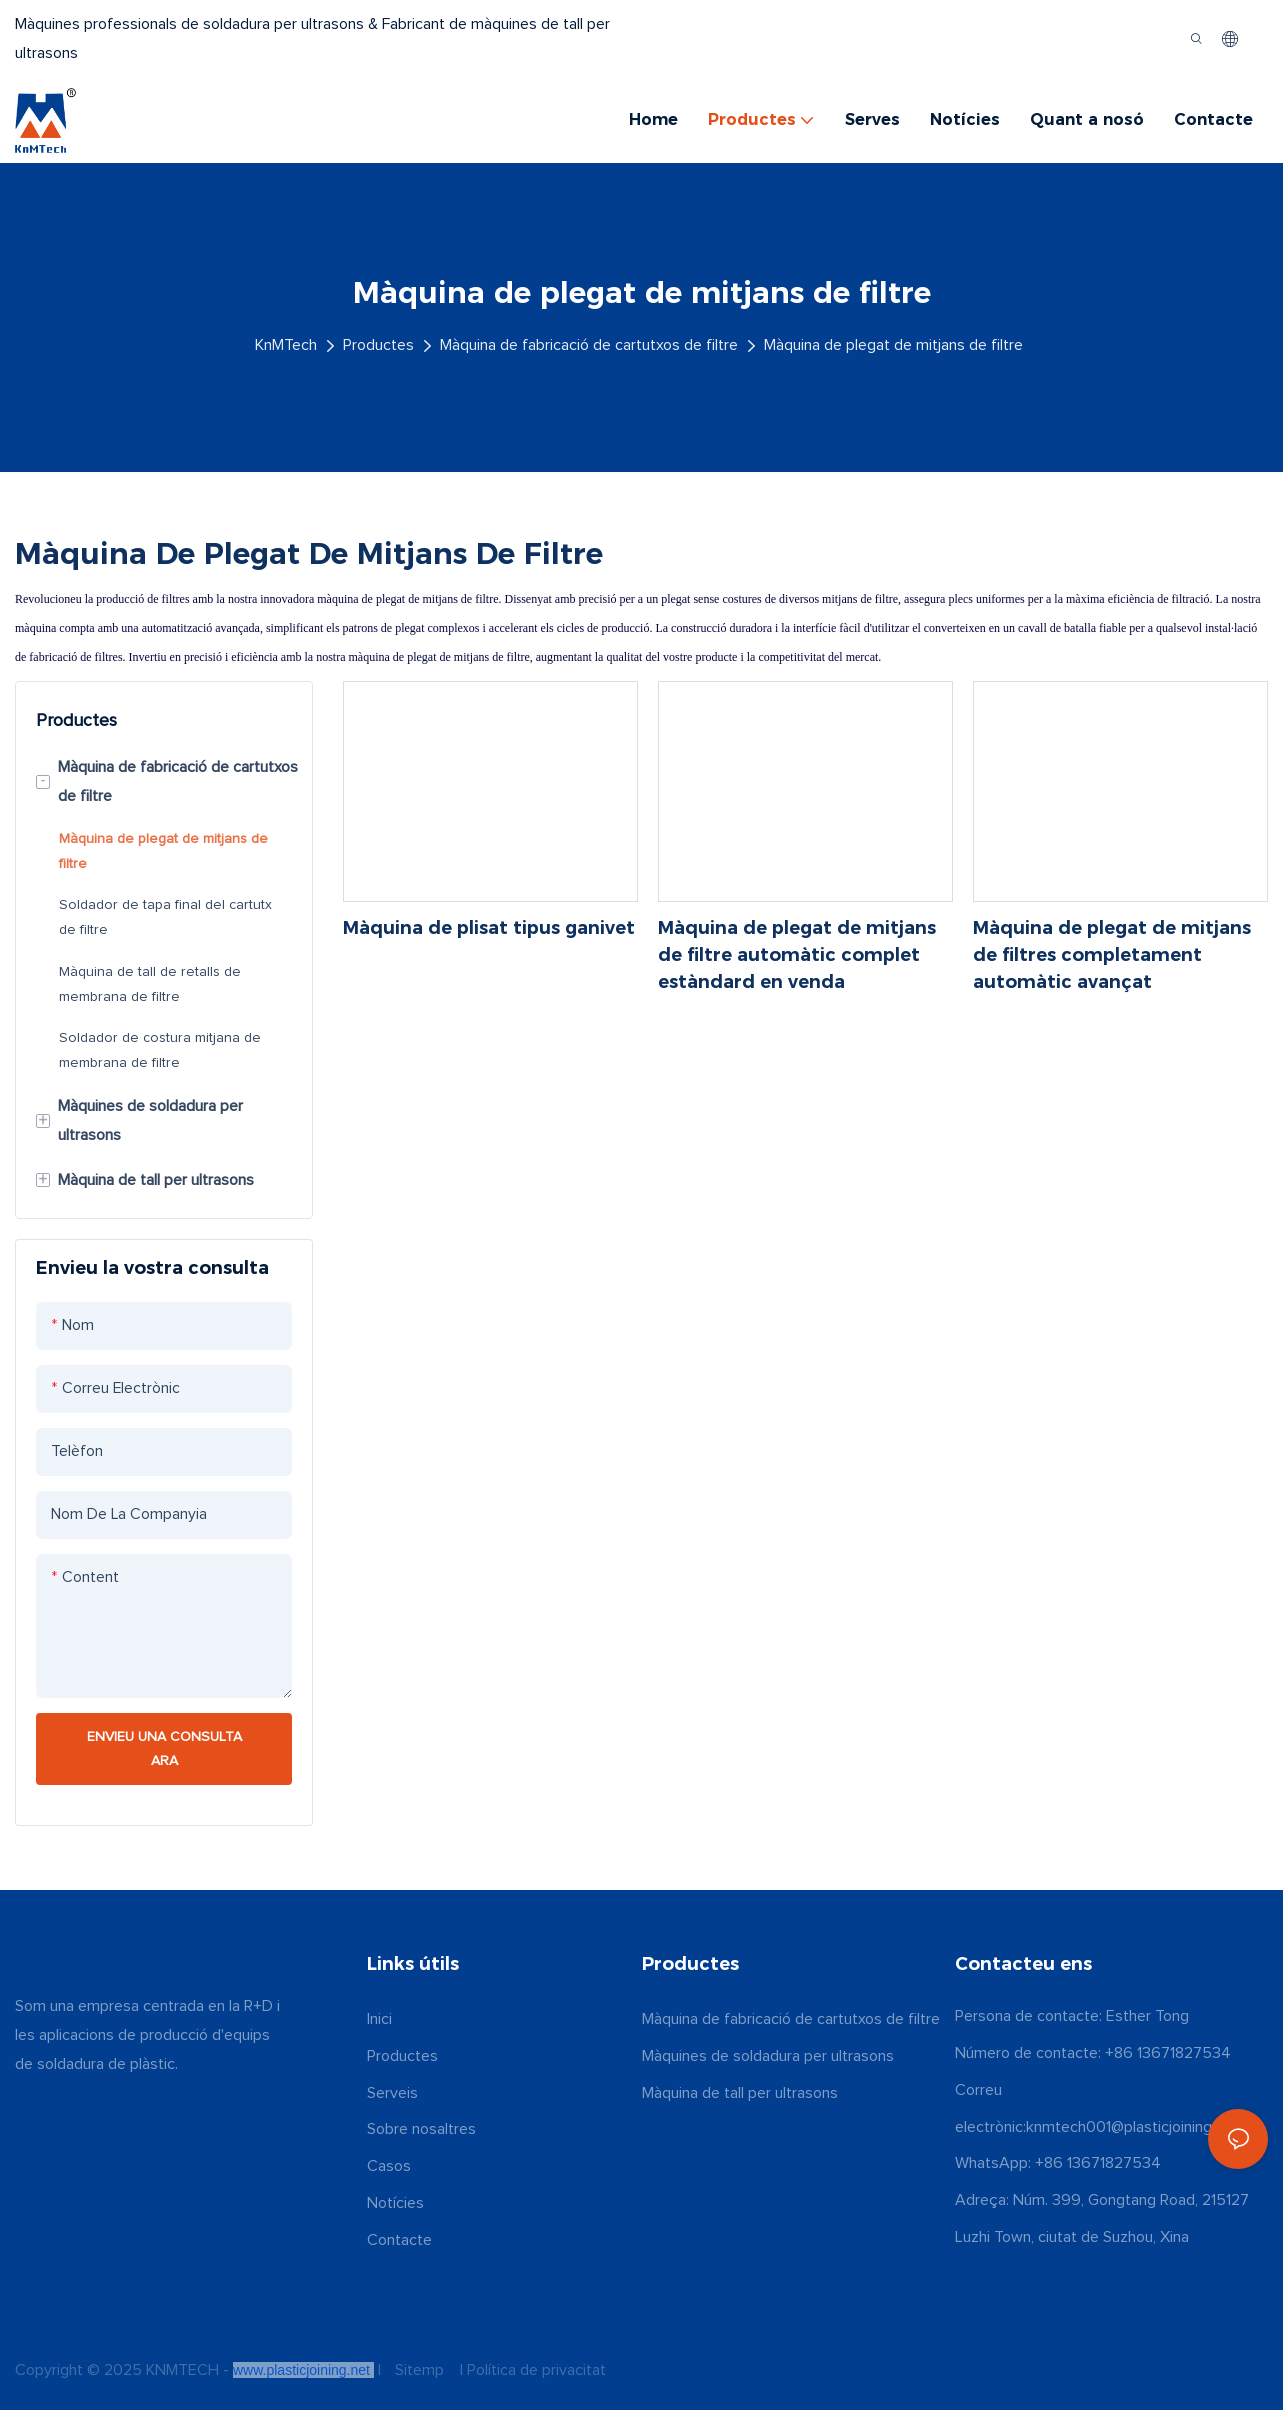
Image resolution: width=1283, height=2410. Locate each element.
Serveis (392, 2093)
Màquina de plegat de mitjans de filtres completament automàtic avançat (1112, 955)
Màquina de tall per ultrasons (740, 2093)
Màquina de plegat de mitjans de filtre (893, 345)
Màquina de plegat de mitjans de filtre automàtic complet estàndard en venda (797, 955)
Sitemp (419, 2370)
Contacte (399, 2240)
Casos (389, 2166)
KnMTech (286, 345)
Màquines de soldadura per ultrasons (768, 2056)
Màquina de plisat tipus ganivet (489, 928)
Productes (378, 345)
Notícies (395, 2203)
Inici (379, 2019)
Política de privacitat (534, 2370)
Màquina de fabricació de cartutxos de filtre (589, 345)
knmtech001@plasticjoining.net (1132, 2127)
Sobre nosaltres (421, 2129)
